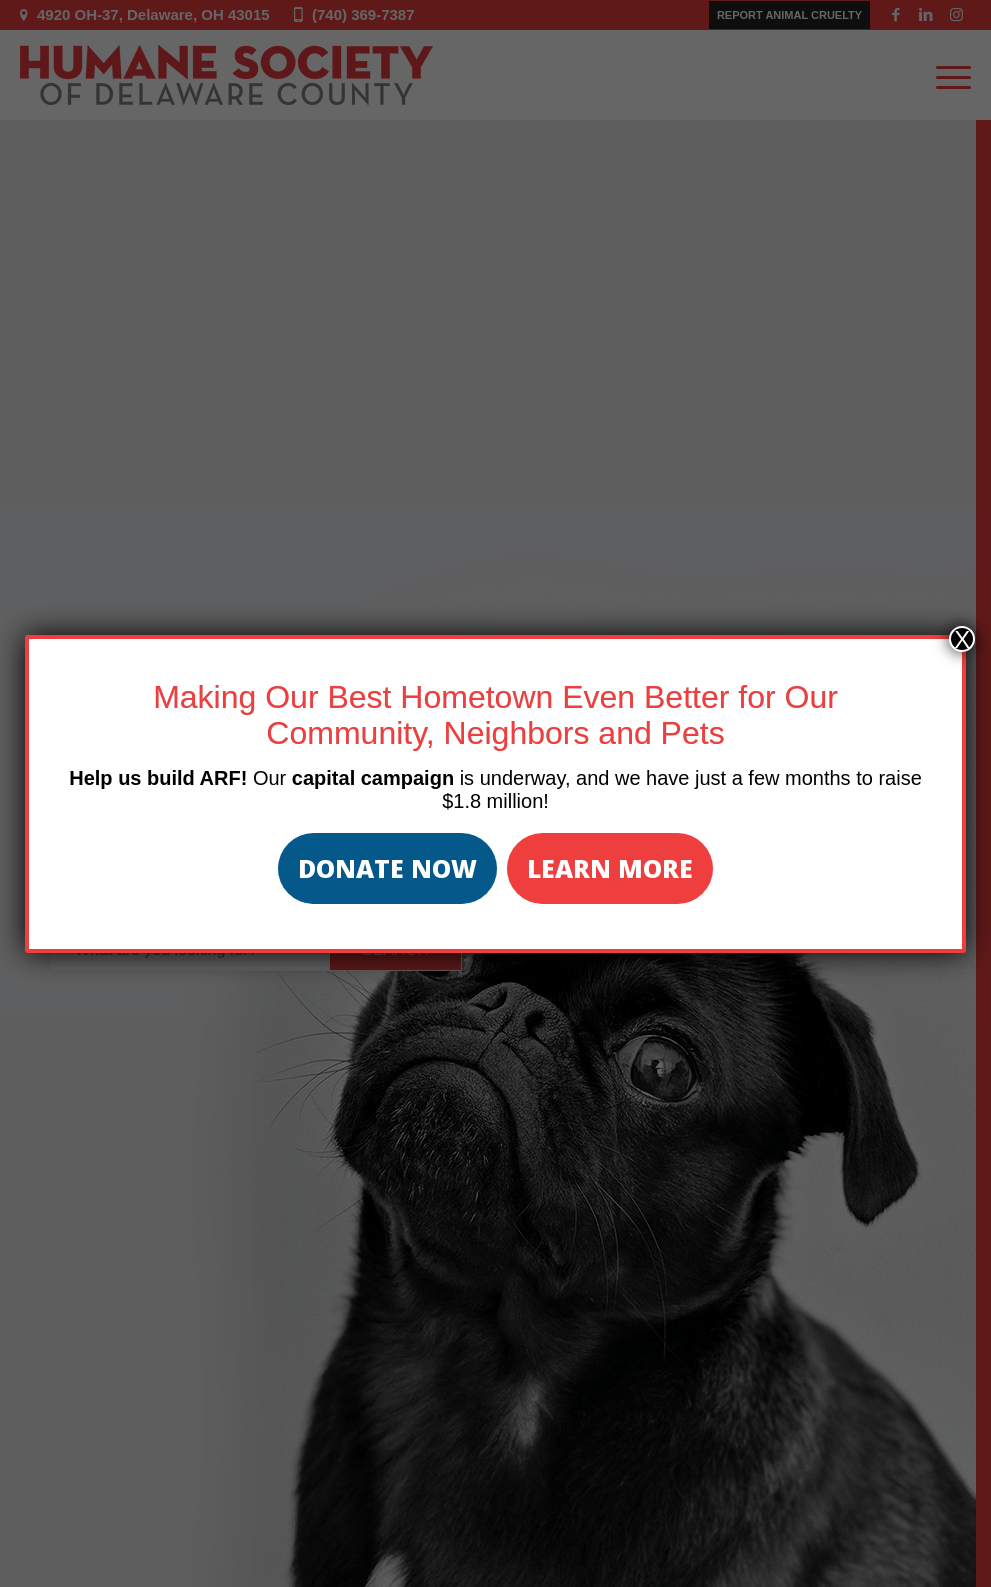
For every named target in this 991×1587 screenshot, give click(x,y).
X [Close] (962, 639)
